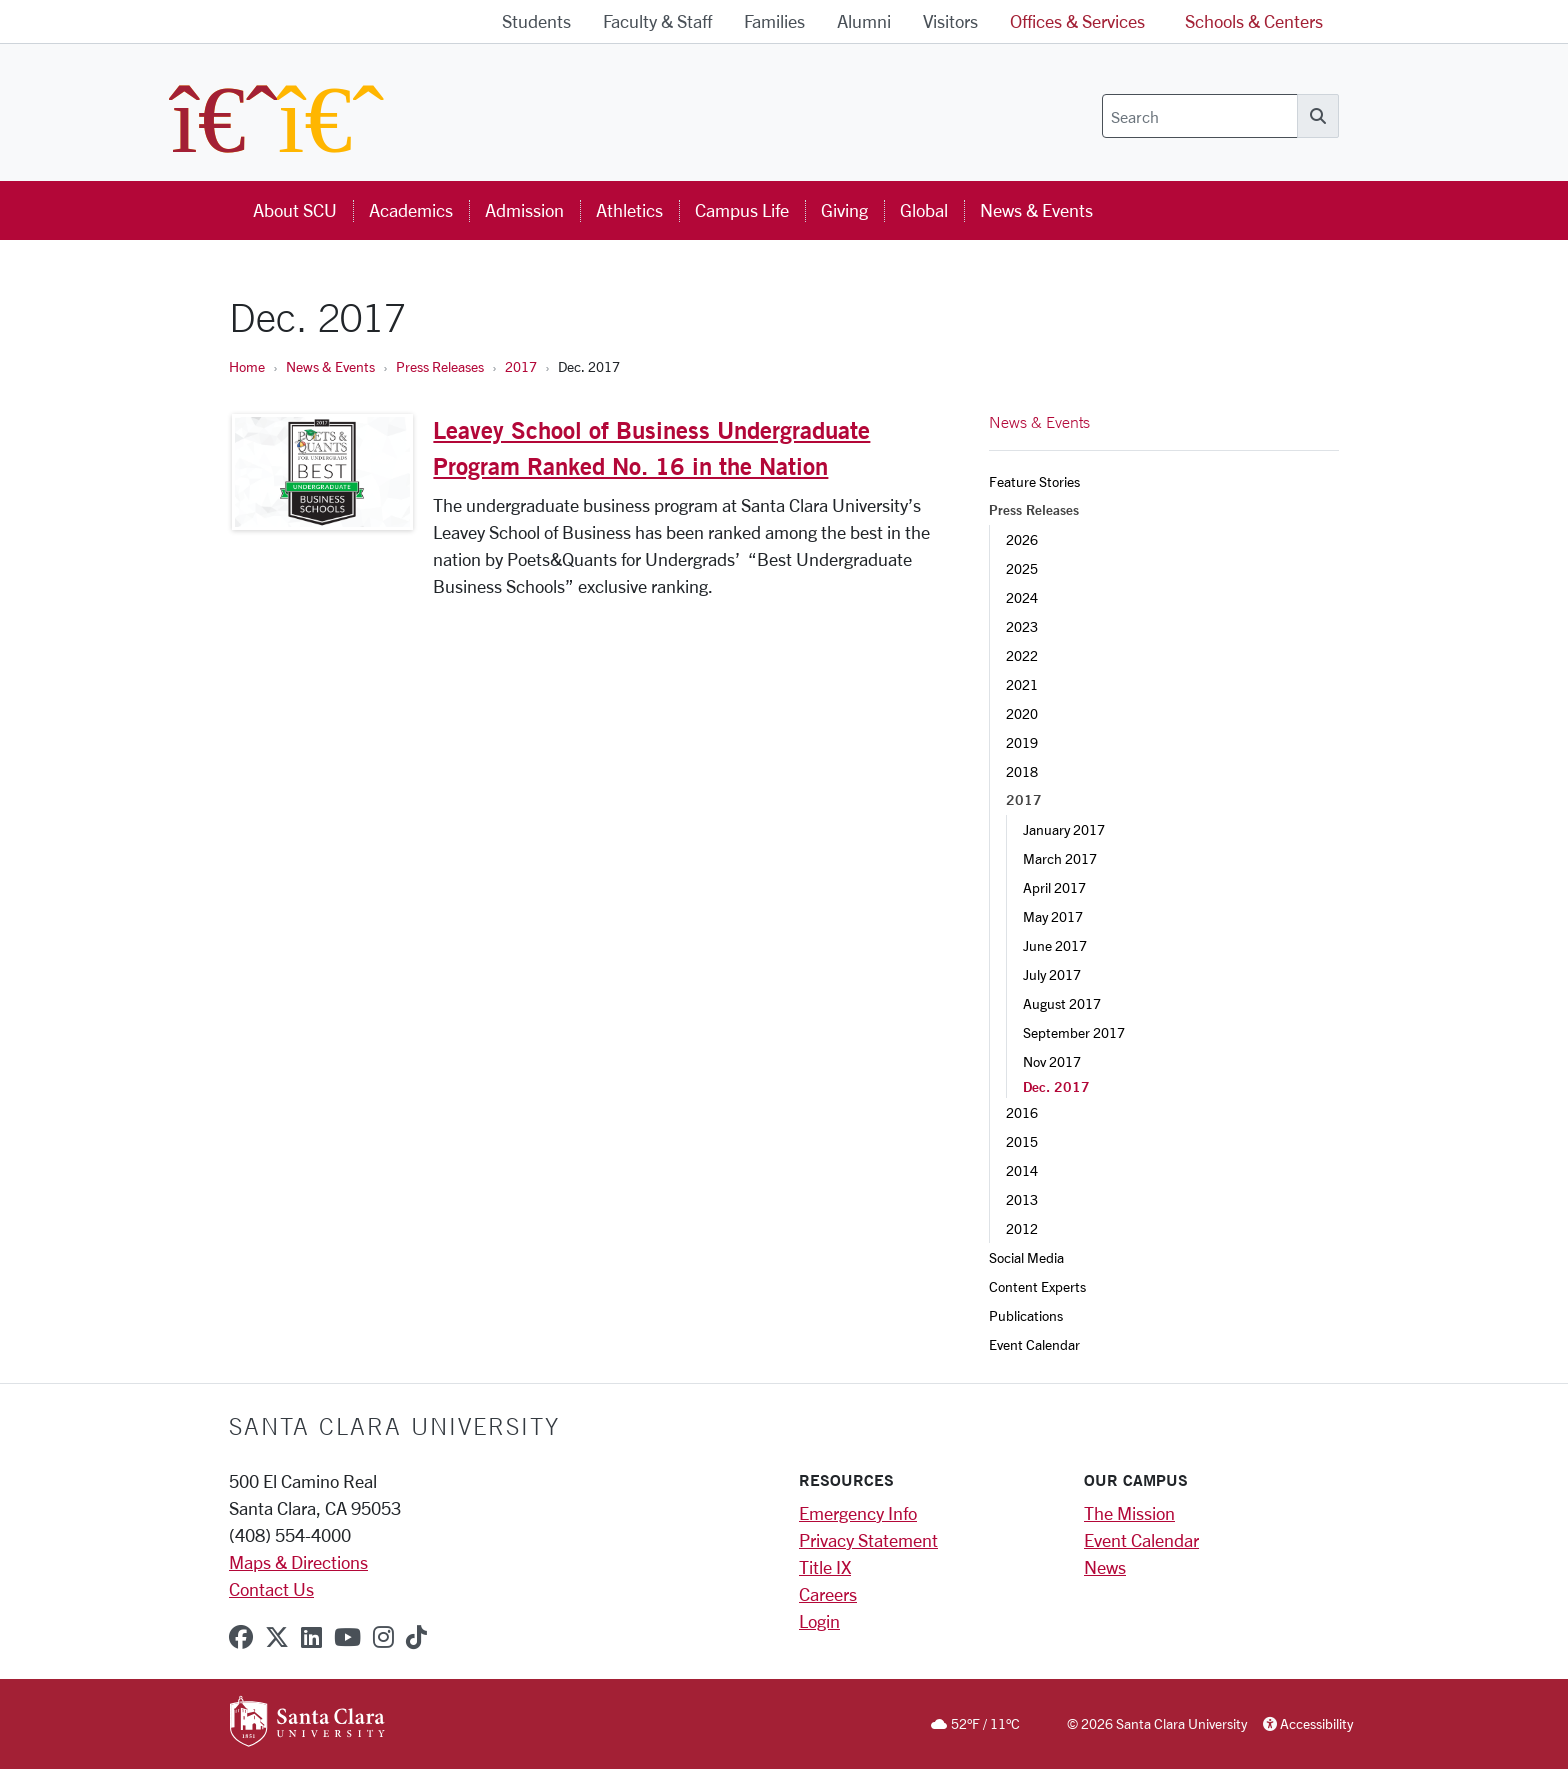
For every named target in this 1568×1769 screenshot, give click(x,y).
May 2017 (1053, 916)
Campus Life (742, 210)
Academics (411, 210)
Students (536, 21)
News (1105, 1567)
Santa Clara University (394, 1426)
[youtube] (347, 1637)
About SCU (295, 210)
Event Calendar (1034, 1344)
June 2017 (1055, 945)
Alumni (864, 21)
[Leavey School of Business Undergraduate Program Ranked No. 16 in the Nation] (322, 472)
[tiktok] (416, 1637)
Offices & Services (1077, 21)
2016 (1022, 1112)
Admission (524, 210)
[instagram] (383, 1637)
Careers (828, 1594)
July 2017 (1052, 974)
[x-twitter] (277, 1637)
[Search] (1200, 116)
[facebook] (241, 1637)
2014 (1022, 1170)
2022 (1022, 655)
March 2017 (1060, 858)
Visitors (950, 21)
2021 (1022, 684)
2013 (1022, 1199)
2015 (1022, 1141)
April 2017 (1054, 887)
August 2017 (1062, 1003)
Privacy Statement (868, 1540)
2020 (1022, 713)
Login (819, 1621)
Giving (844, 210)
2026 (1022, 539)
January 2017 (1064, 829)
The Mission (1129, 1513)
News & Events (1036, 210)
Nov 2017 (1052, 1061)
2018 (1022, 771)
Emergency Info (858, 1513)
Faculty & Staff (657, 21)
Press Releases (440, 366)
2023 (1022, 626)
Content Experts (1037, 1286)
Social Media (1026, 1257)
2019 (1022, 742)
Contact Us (271, 1589)
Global (924, 210)
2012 (1022, 1228)
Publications (1026, 1315)
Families (774, 21)
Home (247, 366)
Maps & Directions (298, 1562)
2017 (521, 366)
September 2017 (1074, 1032)
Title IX (825, 1567)
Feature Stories (1034, 481)
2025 (1022, 568)
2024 (1022, 597)
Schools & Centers (1254, 21)
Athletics (629, 210)
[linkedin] (311, 1637)
